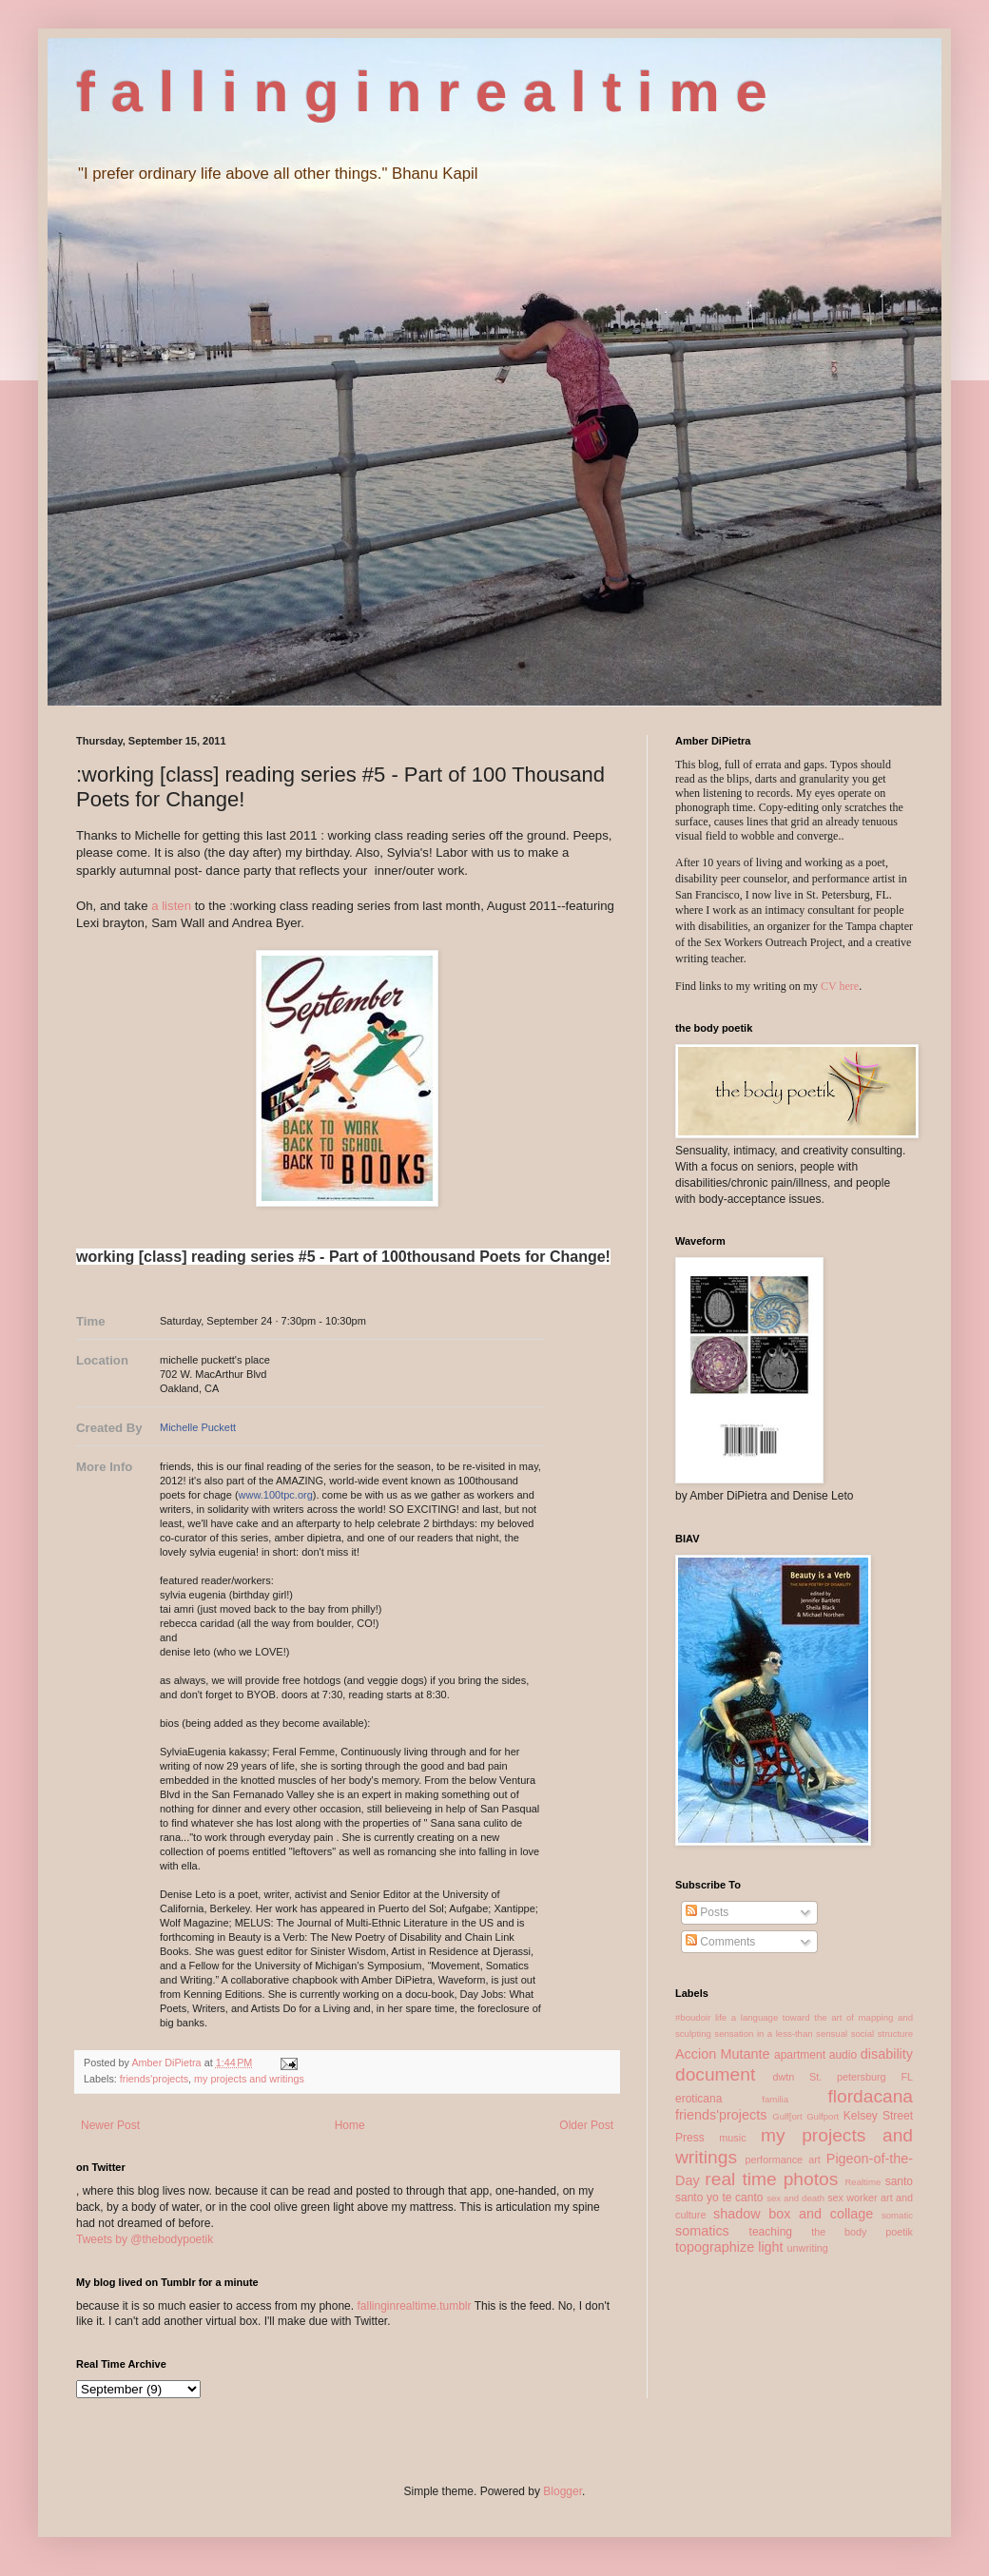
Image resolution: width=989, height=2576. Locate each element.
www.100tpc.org (276, 1495)
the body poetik (862, 2231)
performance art (782, 2159)
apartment (799, 2055)
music (732, 2137)
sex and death (795, 2198)
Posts (707, 1912)
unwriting (807, 2248)
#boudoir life (701, 2017)
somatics (702, 2230)
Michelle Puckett (198, 1427)
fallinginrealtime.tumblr (414, 2306)
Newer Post (110, 2125)
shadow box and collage (793, 2213)
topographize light (729, 2247)
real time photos (771, 2179)
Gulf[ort (787, 2116)
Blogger (562, 2491)
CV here (840, 986)
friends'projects (154, 2078)
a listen (171, 906)
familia (775, 2099)
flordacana (870, 2096)
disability (887, 2054)
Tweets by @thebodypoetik (144, 2239)
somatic (897, 2215)
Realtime (862, 2182)
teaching (770, 2231)
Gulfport (822, 2116)
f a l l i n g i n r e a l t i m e (421, 92)
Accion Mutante (722, 2054)
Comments (720, 1941)
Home (350, 2125)
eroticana (698, 2098)
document (715, 2074)
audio (843, 2055)
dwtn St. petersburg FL (842, 2076)
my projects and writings (249, 2078)
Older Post (586, 2125)
